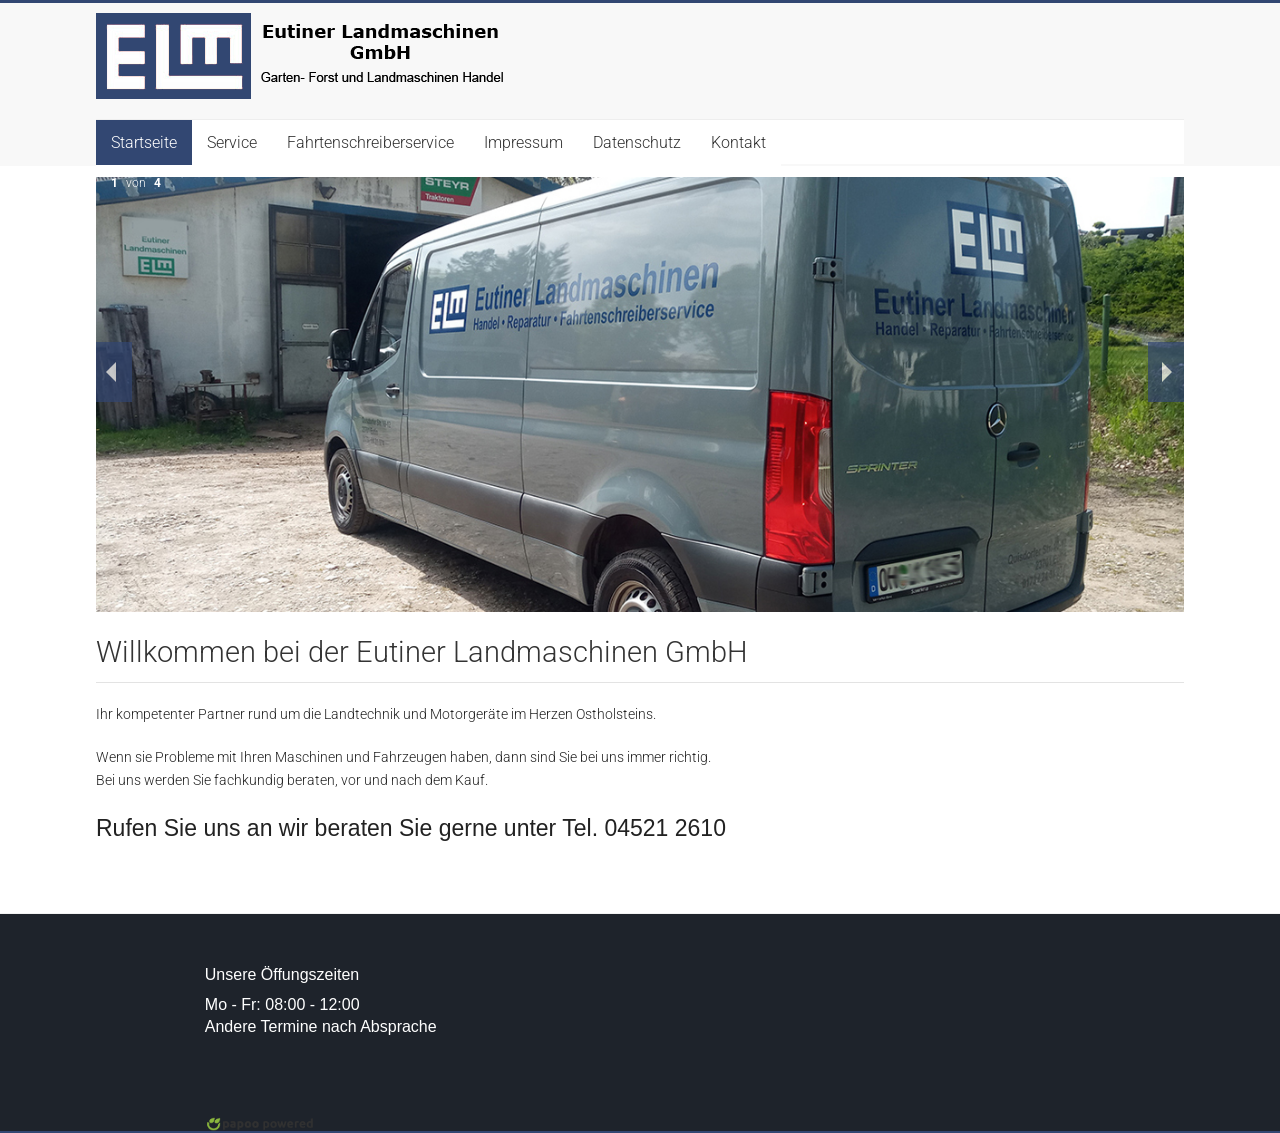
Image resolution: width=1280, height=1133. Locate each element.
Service (232, 142)
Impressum (523, 142)
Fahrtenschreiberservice (370, 142)
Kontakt (738, 142)
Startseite (144, 142)
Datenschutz (637, 142)
